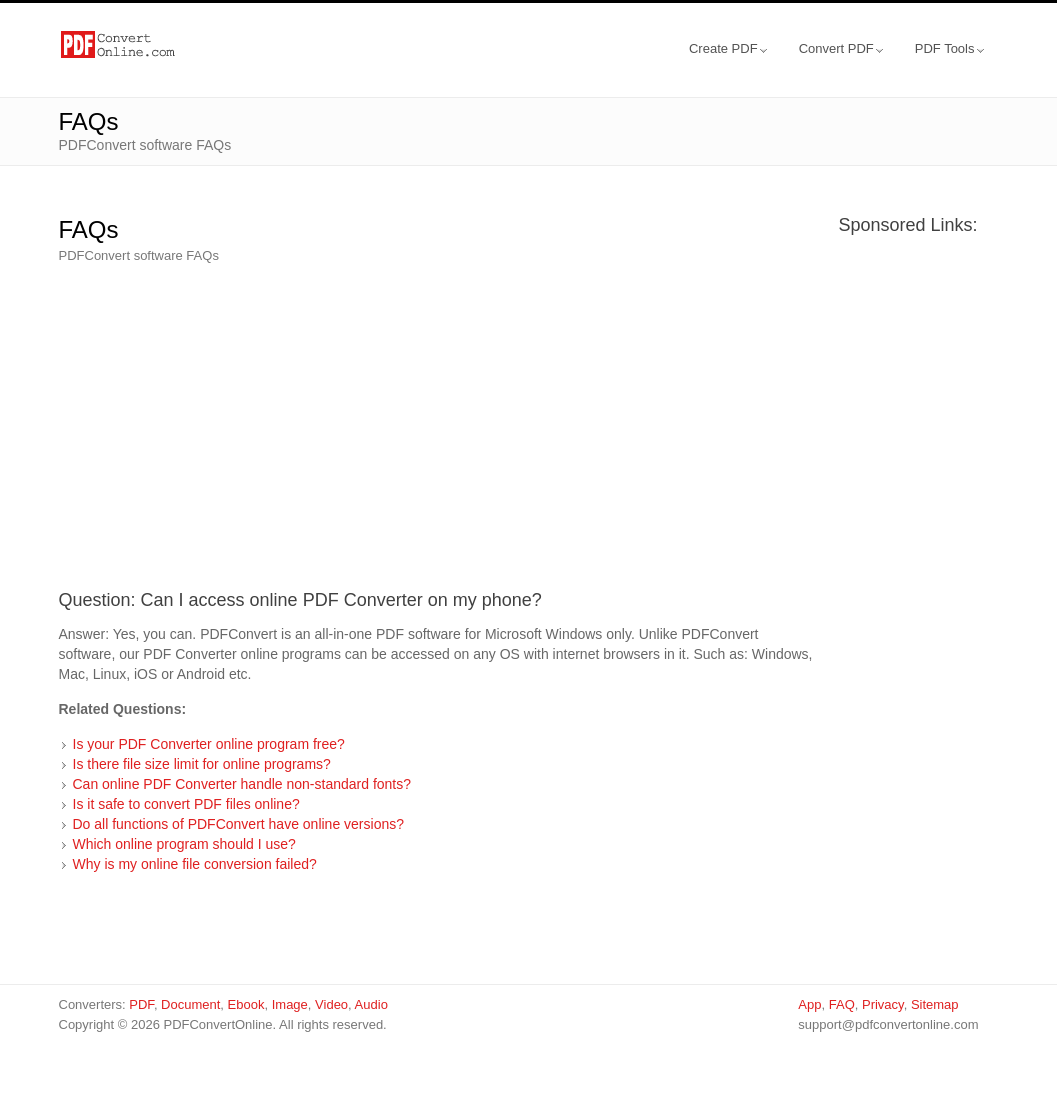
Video (331, 1004)
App (809, 1004)
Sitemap (935, 1004)
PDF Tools (949, 48)
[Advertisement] (439, 421)
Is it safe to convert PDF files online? (186, 804)
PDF (141, 1004)
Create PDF (728, 48)
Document (190, 1004)
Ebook (246, 1004)
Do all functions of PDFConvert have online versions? (239, 824)
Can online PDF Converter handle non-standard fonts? (242, 784)
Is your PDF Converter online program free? (209, 744)
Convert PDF (841, 48)
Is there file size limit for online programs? (202, 764)
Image (290, 1004)
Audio (371, 1004)
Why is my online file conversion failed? (195, 864)
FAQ (842, 1004)
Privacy (883, 1004)
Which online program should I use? (184, 844)
